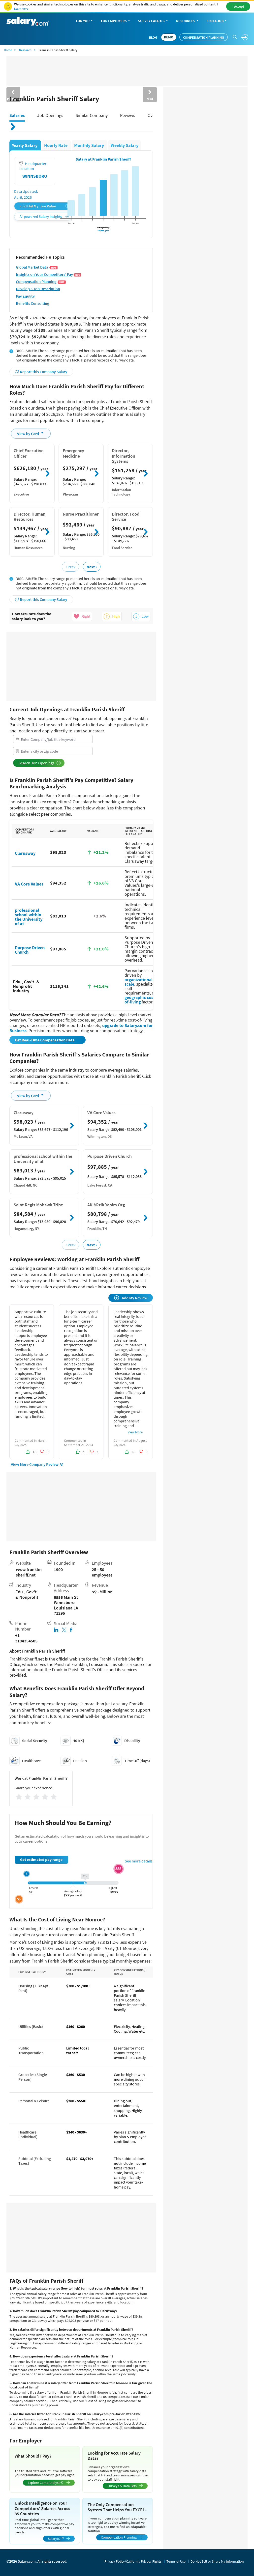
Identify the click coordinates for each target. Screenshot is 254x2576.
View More (135, 1432)
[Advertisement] (81, 666)
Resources (187, 21)
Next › (92, 566)
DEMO (168, 37)
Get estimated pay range (41, 1859)
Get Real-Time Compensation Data (45, 1039)
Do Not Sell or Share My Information (217, 2561)
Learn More (21, 8)
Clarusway (25, 853)
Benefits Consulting (32, 303)
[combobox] (53, 739)
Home (8, 50)
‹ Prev (70, 566)
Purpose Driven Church (30, 949)
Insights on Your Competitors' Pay (49, 274)
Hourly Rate (56, 145)
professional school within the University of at (28, 916)
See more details (139, 1861)
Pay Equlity (25, 296)
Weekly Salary (124, 145)
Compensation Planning (203, 37)
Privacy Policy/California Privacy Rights (132, 2561)
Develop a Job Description (38, 288)
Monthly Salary (89, 145)
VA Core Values (29, 883)
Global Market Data (37, 267)
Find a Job (217, 21)
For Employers (116, 21)
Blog (153, 37)
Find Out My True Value (44, 206)
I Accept (238, 6)
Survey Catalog (153, 21)
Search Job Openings (40, 762)
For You (85, 21)
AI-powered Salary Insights (44, 216)
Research (25, 50)
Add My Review (130, 1298)
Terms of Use (176, 2561)
